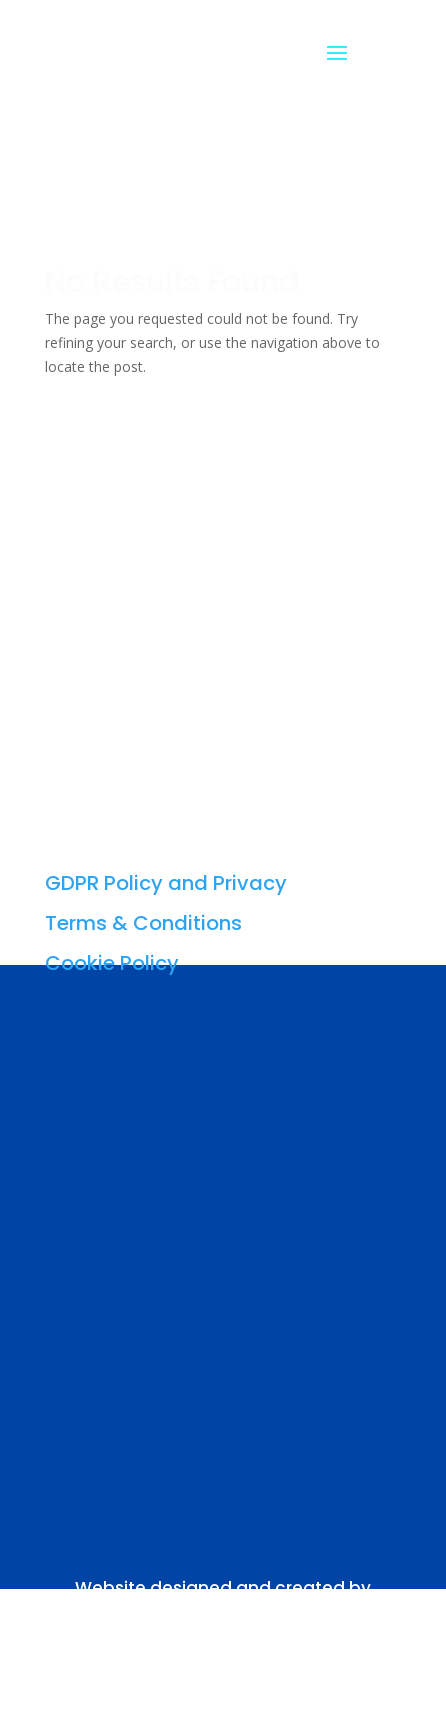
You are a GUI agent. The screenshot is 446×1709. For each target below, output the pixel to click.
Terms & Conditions (143, 923)
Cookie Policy (112, 963)
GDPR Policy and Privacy (166, 883)
